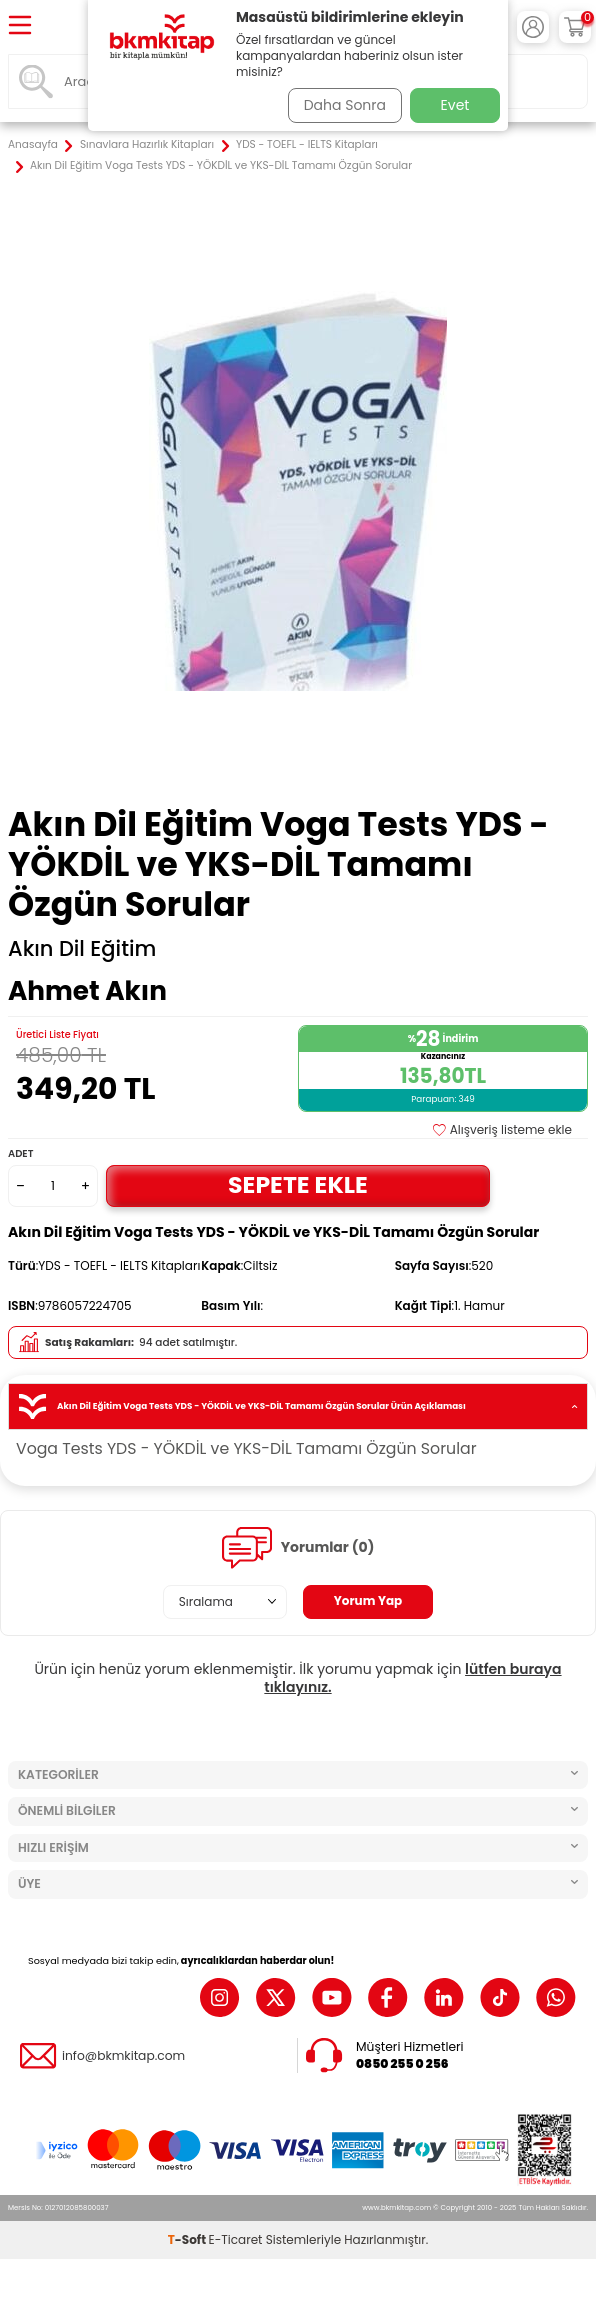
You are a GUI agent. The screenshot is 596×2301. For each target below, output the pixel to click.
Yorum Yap (368, 1600)
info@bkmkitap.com (123, 2056)
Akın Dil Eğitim (82, 949)
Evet (455, 105)
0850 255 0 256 (402, 2064)
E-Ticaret (236, 2239)
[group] (298, 491)
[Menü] (20, 26)
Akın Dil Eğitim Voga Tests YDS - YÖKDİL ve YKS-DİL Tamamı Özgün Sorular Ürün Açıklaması (298, 1406)
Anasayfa (33, 145)
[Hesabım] (533, 27)
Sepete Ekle (298, 1184)
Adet (20, 1153)
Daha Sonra (345, 105)
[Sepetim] (575, 27)
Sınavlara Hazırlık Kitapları (147, 145)
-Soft (188, 2239)
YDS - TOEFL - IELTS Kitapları (307, 145)
